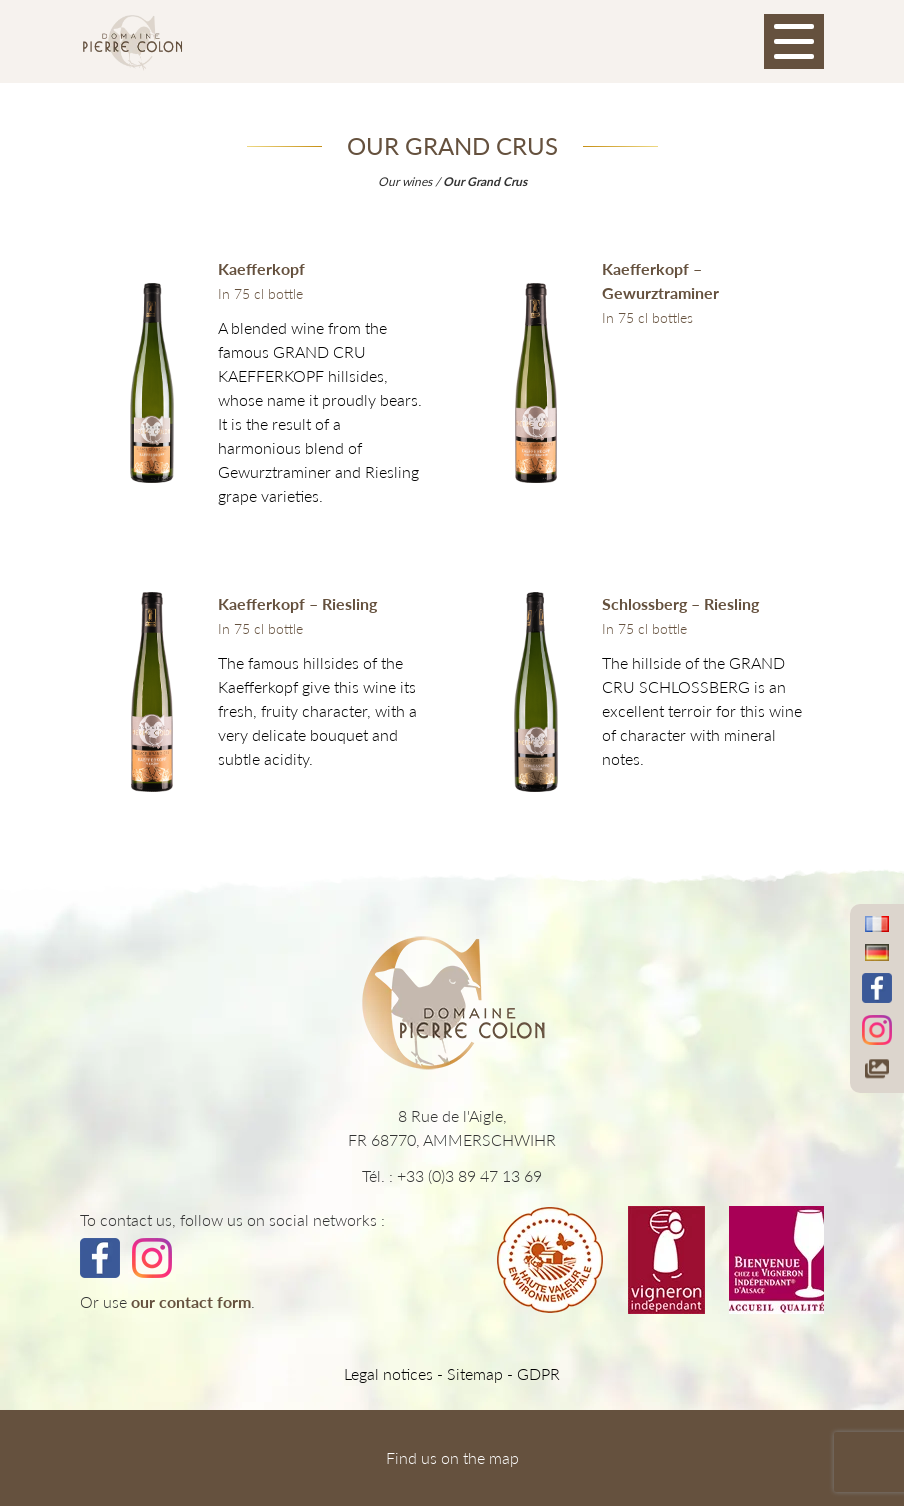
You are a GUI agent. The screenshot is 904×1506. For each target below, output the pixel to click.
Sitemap (475, 1373)
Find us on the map (452, 1457)
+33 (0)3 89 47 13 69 (469, 1175)
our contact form (191, 1301)
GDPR (538, 1373)
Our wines (405, 181)
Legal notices (388, 1373)
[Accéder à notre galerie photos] (877, 1069)
